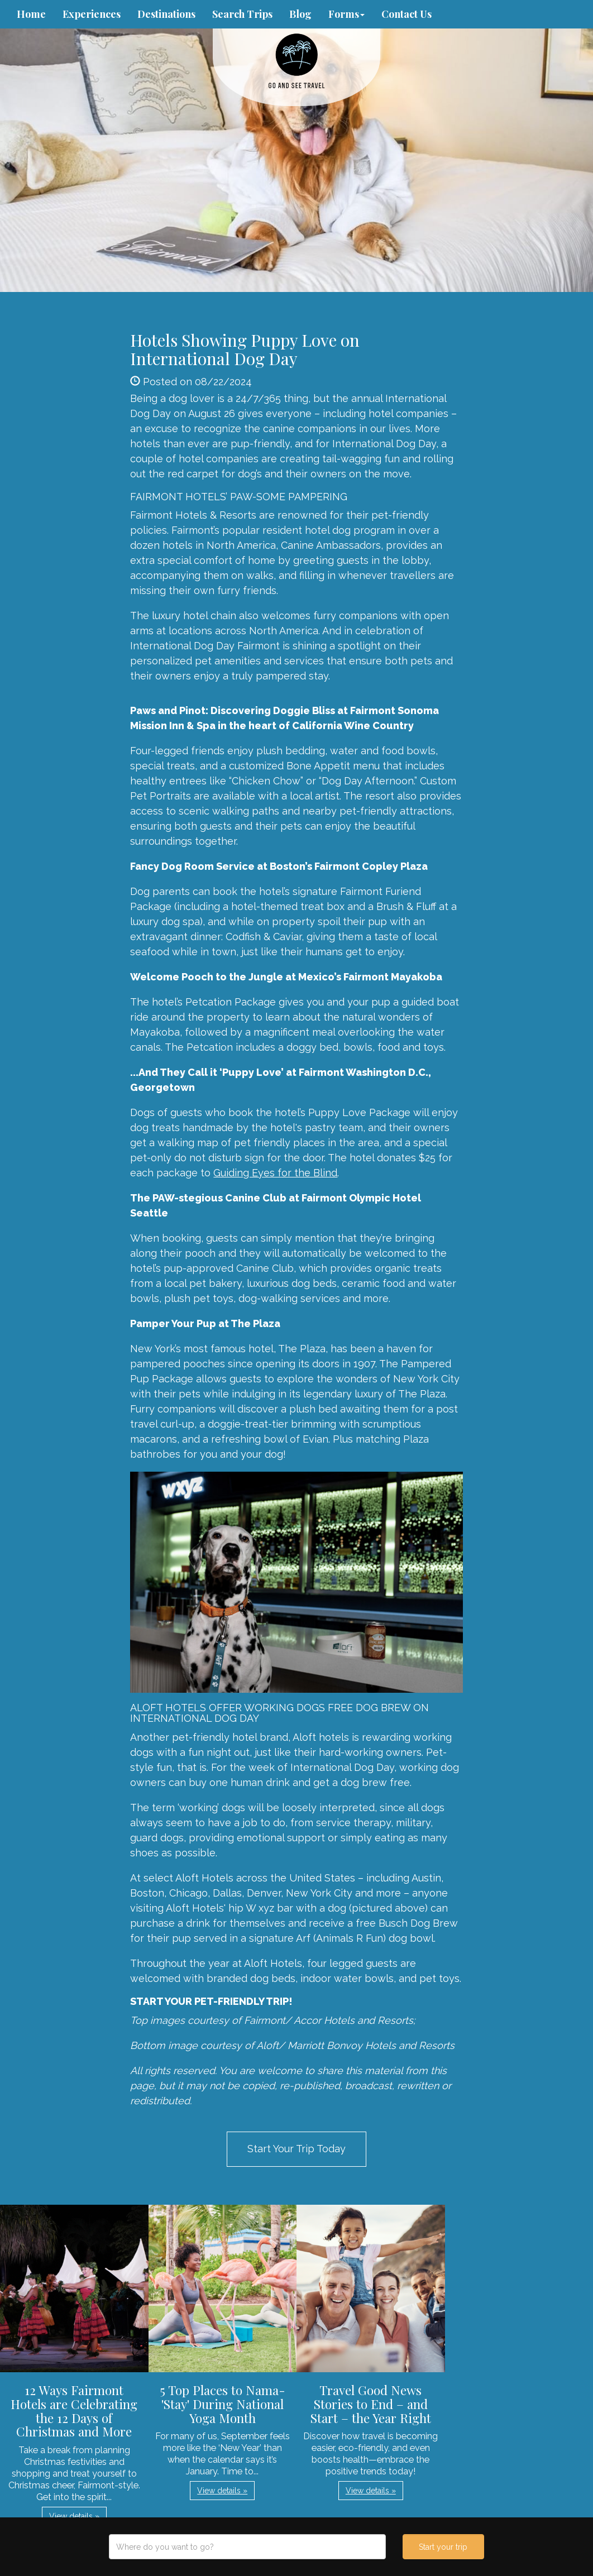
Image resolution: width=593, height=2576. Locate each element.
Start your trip (443, 2547)
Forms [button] (346, 14)
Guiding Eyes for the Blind (275, 1173)
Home (31, 14)
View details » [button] (74, 2516)
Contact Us (406, 14)
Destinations (166, 14)
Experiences (92, 14)
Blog (300, 14)
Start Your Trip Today (296, 2148)
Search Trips (242, 14)
